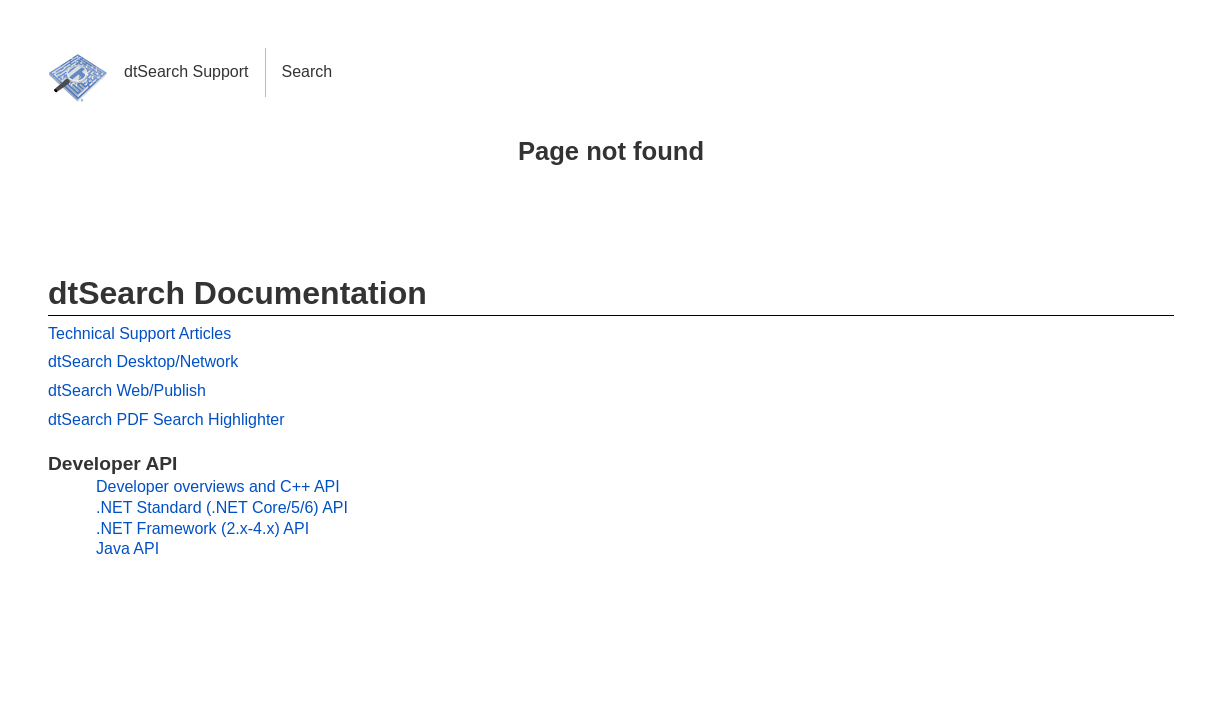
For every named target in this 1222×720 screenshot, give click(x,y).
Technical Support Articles (139, 333)
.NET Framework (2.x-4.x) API (202, 528)
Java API (127, 548)
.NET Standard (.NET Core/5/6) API (222, 507)
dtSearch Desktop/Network (143, 361)
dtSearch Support (186, 71)
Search (307, 71)
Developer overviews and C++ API (218, 486)
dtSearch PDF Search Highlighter (166, 419)
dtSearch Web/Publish (127, 390)
